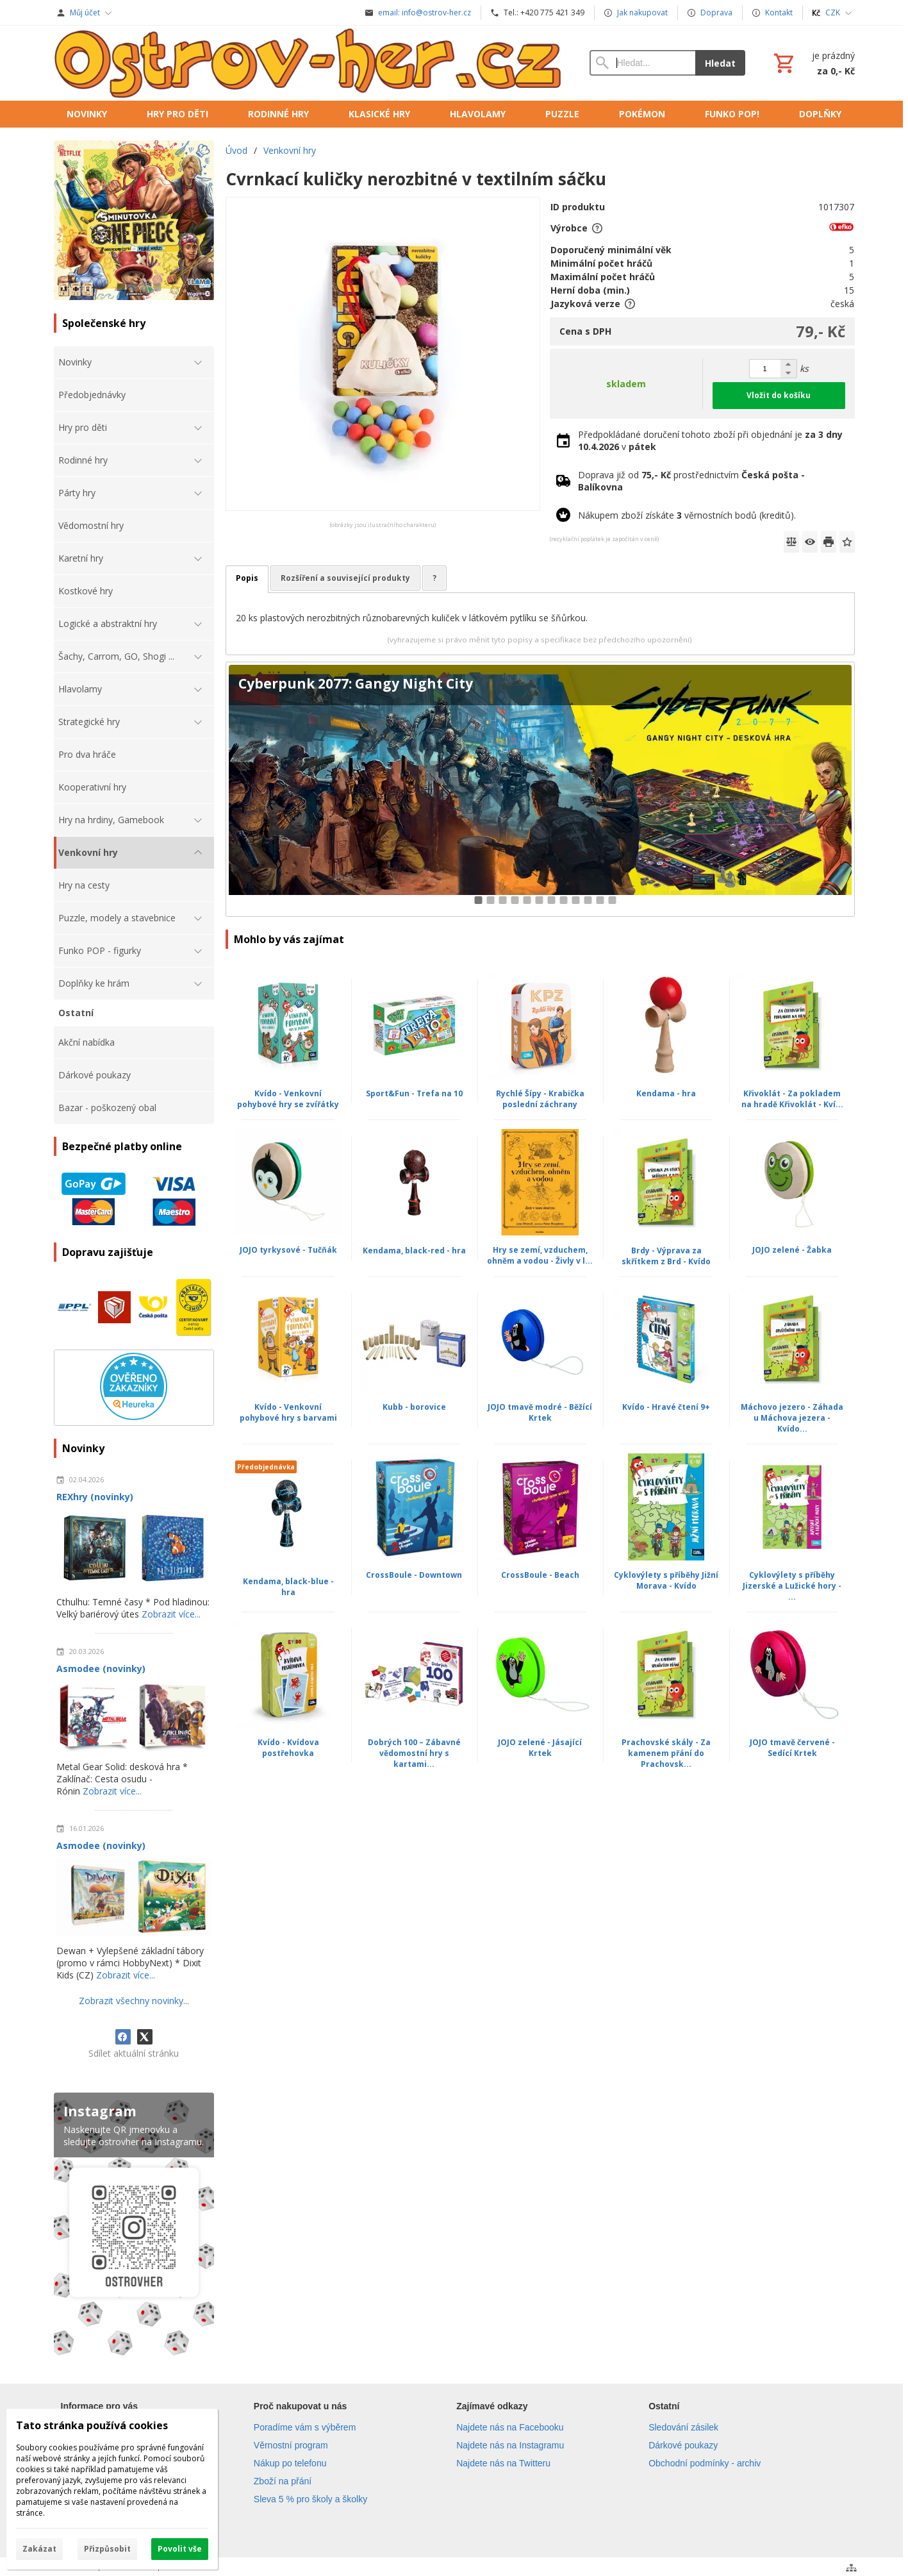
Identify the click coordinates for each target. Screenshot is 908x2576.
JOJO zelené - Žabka (792, 1249)
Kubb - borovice (414, 1406)
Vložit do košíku (779, 395)
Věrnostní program (291, 2445)
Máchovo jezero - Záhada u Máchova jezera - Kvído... (792, 1417)
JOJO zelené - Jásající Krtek (540, 1748)
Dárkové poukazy (683, 2445)
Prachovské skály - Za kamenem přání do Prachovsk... (666, 1753)
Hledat (720, 63)
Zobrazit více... (171, 1614)
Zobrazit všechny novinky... (134, 2001)
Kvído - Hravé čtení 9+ (666, 1406)
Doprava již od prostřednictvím (691, 481)
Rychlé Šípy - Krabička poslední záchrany (540, 1099)
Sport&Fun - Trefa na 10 (414, 1093)
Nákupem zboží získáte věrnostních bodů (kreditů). (687, 515)
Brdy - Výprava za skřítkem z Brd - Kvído (666, 1256)
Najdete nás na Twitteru (503, 2463)
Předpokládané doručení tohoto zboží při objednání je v (710, 440)
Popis (247, 578)
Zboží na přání (282, 2481)
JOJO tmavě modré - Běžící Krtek (540, 1412)
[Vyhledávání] (642, 63)
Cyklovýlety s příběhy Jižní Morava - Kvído (666, 1580)
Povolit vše (180, 2548)
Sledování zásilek (683, 2427)
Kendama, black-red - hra (414, 1250)
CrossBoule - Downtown (414, 1574)
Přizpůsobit (107, 2548)
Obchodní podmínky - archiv (704, 2463)
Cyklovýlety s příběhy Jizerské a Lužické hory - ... (792, 1585)
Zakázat (39, 2548)
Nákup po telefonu (290, 2463)
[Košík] (812, 62)
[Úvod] (309, 63)
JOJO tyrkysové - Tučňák (288, 1249)
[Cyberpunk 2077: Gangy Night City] (540, 789)
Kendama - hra (666, 1093)
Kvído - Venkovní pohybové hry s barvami (288, 1412)
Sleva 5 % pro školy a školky (310, 2499)
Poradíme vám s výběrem (305, 2427)
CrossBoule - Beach (540, 1574)
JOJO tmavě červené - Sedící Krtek (792, 1748)
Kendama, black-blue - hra (288, 1587)
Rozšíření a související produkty (345, 578)
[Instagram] (134, 2227)
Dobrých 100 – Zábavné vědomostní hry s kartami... (414, 1753)
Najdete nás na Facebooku (509, 2427)
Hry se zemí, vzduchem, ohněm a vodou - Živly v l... (540, 1255)
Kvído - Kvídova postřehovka (288, 1748)
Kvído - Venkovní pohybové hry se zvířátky (288, 1099)
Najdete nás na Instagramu (510, 2445)
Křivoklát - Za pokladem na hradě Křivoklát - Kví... (792, 1099)
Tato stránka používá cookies (92, 2425)
